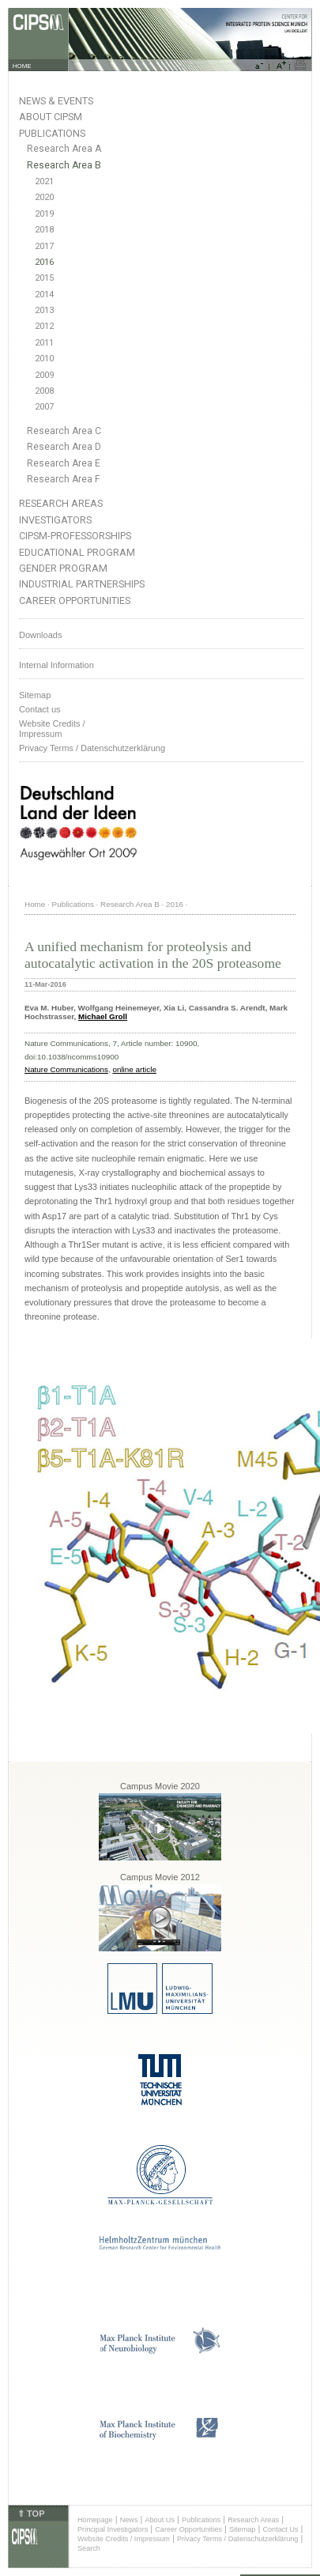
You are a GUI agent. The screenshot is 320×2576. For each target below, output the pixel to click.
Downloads (40, 635)
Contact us (40, 709)
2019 (44, 214)
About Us (160, 2520)
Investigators (55, 520)
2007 (44, 407)
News (129, 2520)
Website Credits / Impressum (123, 2539)
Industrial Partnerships (82, 584)
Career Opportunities (74, 600)
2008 (44, 391)
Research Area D (64, 446)
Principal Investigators (112, 2529)
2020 (44, 197)
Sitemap (35, 695)
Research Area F (63, 479)
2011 (44, 343)
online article (134, 1069)
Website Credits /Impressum (52, 728)
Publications (52, 133)
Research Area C (64, 430)
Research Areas (61, 503)
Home (34, 904)
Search (88, 2548)
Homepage (95, 2520)
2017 (44, 246)
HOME (22, 66)
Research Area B (64, 165)
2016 (44, 262)
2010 (44, 358)
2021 (44, 181)
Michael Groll (102, 1016)
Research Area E (63, 463)
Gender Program (63, 568)
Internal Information (56, 665)
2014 (44, 294)
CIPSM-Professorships (75, 536)
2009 (44, 375)
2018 (44, 230)
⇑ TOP (30, 2513)
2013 (44, 310)
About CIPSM (50, 117)
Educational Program (77, 552)
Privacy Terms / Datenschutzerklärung (92, 748)
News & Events (56, 101)
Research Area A (64, 148)
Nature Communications (66, 1069)
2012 (44, 326)
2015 (44, 278)
